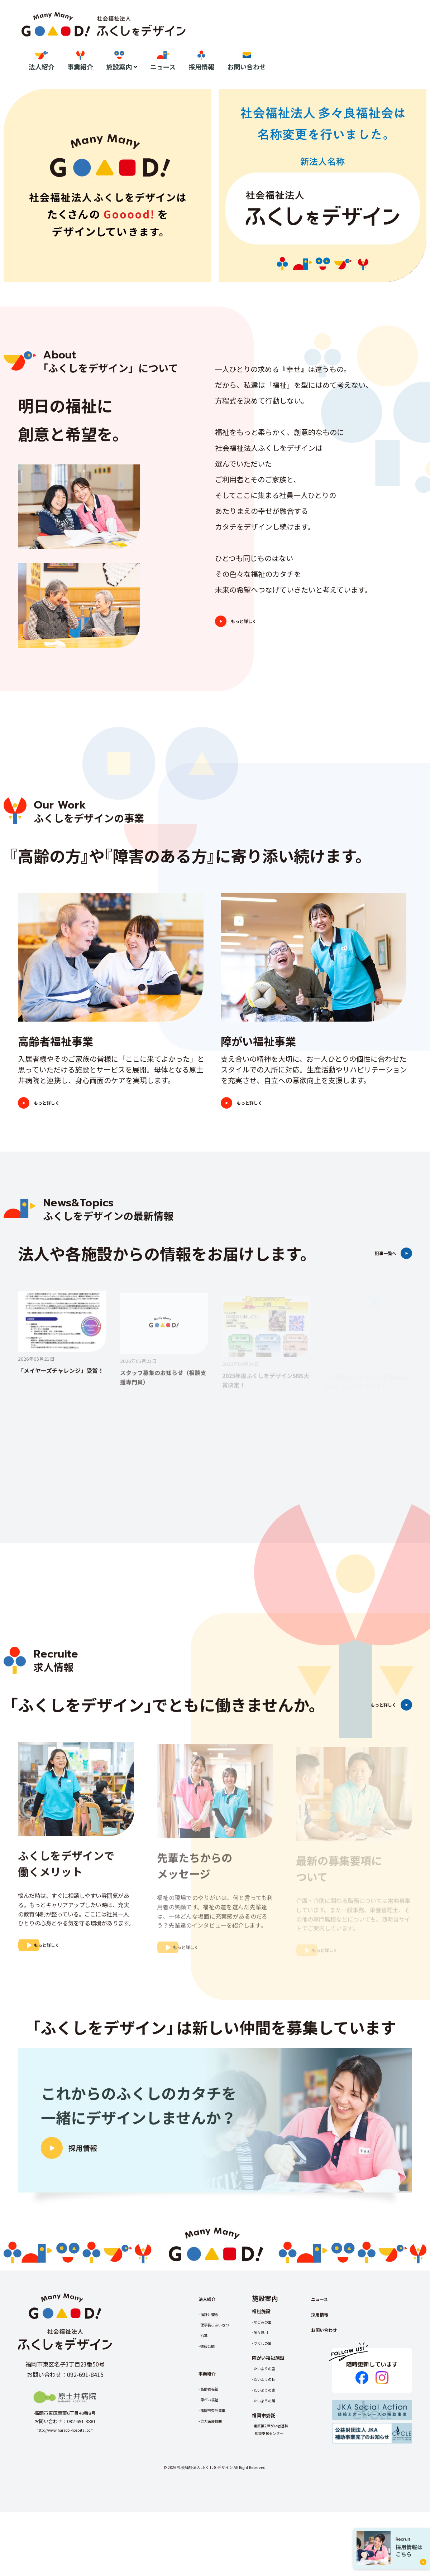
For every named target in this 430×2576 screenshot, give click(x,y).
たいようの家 (278, 2444)
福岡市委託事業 (217, 2464)
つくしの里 (276, 2397)
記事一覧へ (370, 1272)
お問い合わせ (410, 42)
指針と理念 (213, 2368)
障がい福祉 (213, 2453)
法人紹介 (206, 42)
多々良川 (273, 2386)
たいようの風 (278, 2454)
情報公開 (210, 2400)
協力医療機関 (215, 2475)
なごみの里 (276, 2376)
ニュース (327, 42)
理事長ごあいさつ (220, 2379)
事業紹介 (244, 42)
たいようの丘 (278, 2433)
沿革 (206, 2390)
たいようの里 (278, 2423)
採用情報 (365, 42)
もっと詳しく (267, 629)
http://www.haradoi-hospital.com (65, 2484)
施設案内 (283, 42)
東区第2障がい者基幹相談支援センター (286, 2483)
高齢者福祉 (213, 2443)
